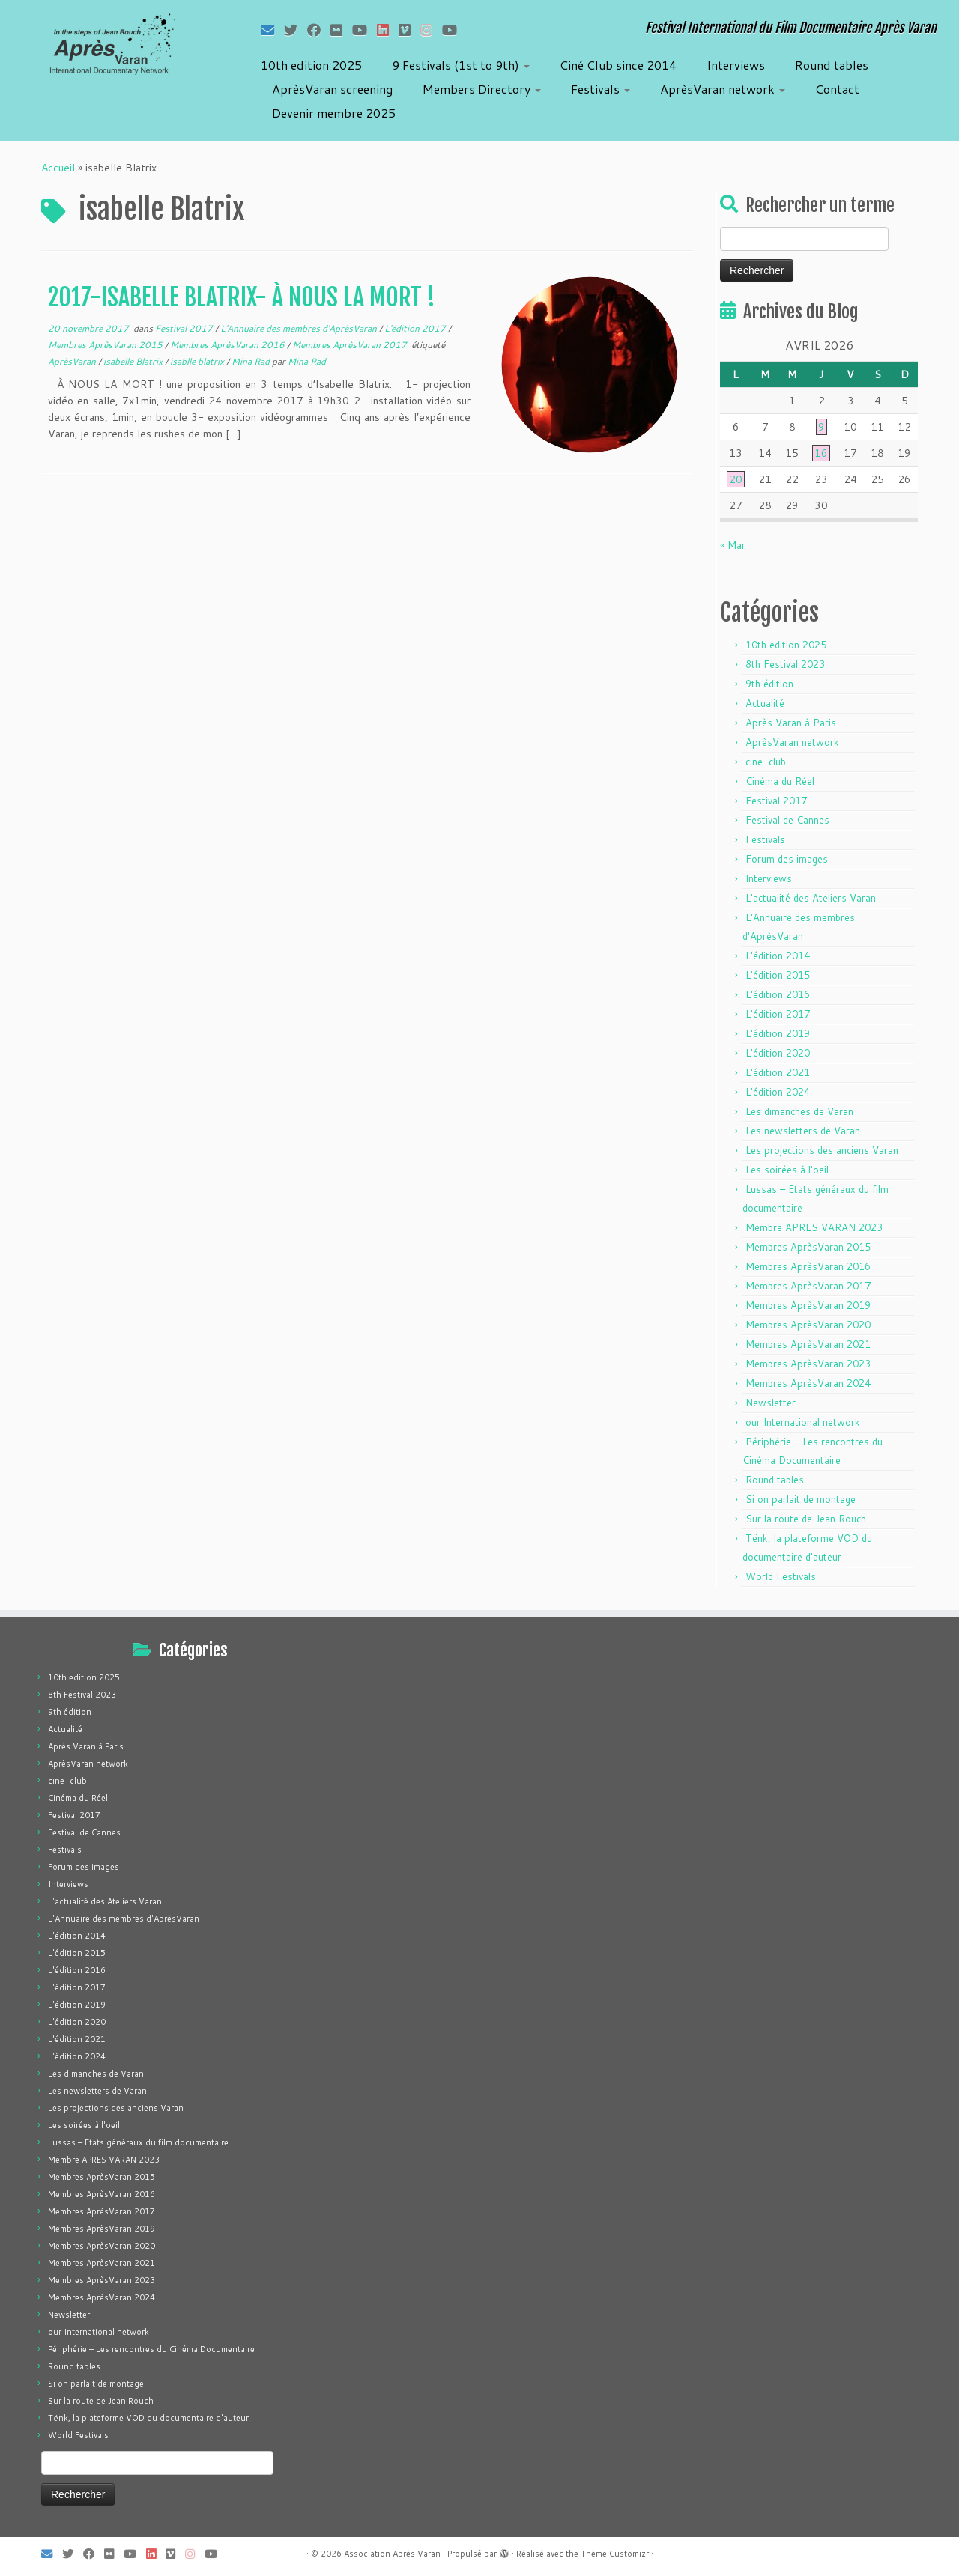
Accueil (58, 167)
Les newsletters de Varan (802, 1130)
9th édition (769, 683)
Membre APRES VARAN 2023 (814, 1227)
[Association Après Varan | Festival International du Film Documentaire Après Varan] (110, 48)
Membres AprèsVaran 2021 (808, 1344)
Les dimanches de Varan (799, 1111)
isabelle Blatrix (134, 361)
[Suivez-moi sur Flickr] (341, 30)
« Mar (732, 545)
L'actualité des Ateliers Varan (810, 898)
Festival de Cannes (787, 820)
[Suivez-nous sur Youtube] (454, 30)
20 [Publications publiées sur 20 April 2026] (735, 479)
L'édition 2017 (416, 328)
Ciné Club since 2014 (618, 64)
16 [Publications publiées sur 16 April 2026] (821, 453)
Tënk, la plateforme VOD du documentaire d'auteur (148, 2418)
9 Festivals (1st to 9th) (461, 64)
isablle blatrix (198, 361)
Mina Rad (252, 361)
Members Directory (482, 88)
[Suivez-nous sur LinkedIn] (388, 30)
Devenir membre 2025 (334, 112)
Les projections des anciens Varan (821, 1150)
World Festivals (780, 1576)
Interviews (736, 64)
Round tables (831, 64)
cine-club (765, 761)
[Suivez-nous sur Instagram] (431, 30)
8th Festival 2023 (785, 664)
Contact (837, 88)
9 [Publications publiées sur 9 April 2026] (821, 426)
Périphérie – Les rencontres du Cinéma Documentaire (151, 2349)
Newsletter (770, 1402)
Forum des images (786, 859)
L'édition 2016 (777, 994)
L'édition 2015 (777, 975)
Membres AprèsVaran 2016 (228, 344)
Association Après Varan (392, 2554)
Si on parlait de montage (800, 1499)
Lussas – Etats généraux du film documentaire (138, 2142)
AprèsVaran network (722, 88)
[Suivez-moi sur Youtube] (364, 30)
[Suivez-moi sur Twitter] (295, 30)
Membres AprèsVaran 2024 (808, 1383)
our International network (802, 1422)
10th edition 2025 (311, 64)
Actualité (764, 703)
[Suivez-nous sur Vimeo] (409, 30)
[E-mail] (272, 30)
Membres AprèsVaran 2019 (808, 1305)
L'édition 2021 (777, 1072)
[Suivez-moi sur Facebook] (318, 30)
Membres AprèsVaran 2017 (350, 344)
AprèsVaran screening (332, 88)
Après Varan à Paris (790, 722)
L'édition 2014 (777, 955)
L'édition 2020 (777, 1053)
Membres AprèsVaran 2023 (808, 1363)
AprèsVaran (73, 361)
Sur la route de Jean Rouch (805, 1518)
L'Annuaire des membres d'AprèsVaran (299, 328)
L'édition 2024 (777, 1092)
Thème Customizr (615, 2554)
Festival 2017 (185, 328)
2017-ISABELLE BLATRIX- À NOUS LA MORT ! (241, 297)
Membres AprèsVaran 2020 (808, 1324)
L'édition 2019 (777, 1033)
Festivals (600, 88)
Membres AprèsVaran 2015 (106, 344)
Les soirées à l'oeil (787, 1169)
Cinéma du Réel (779, 781)
